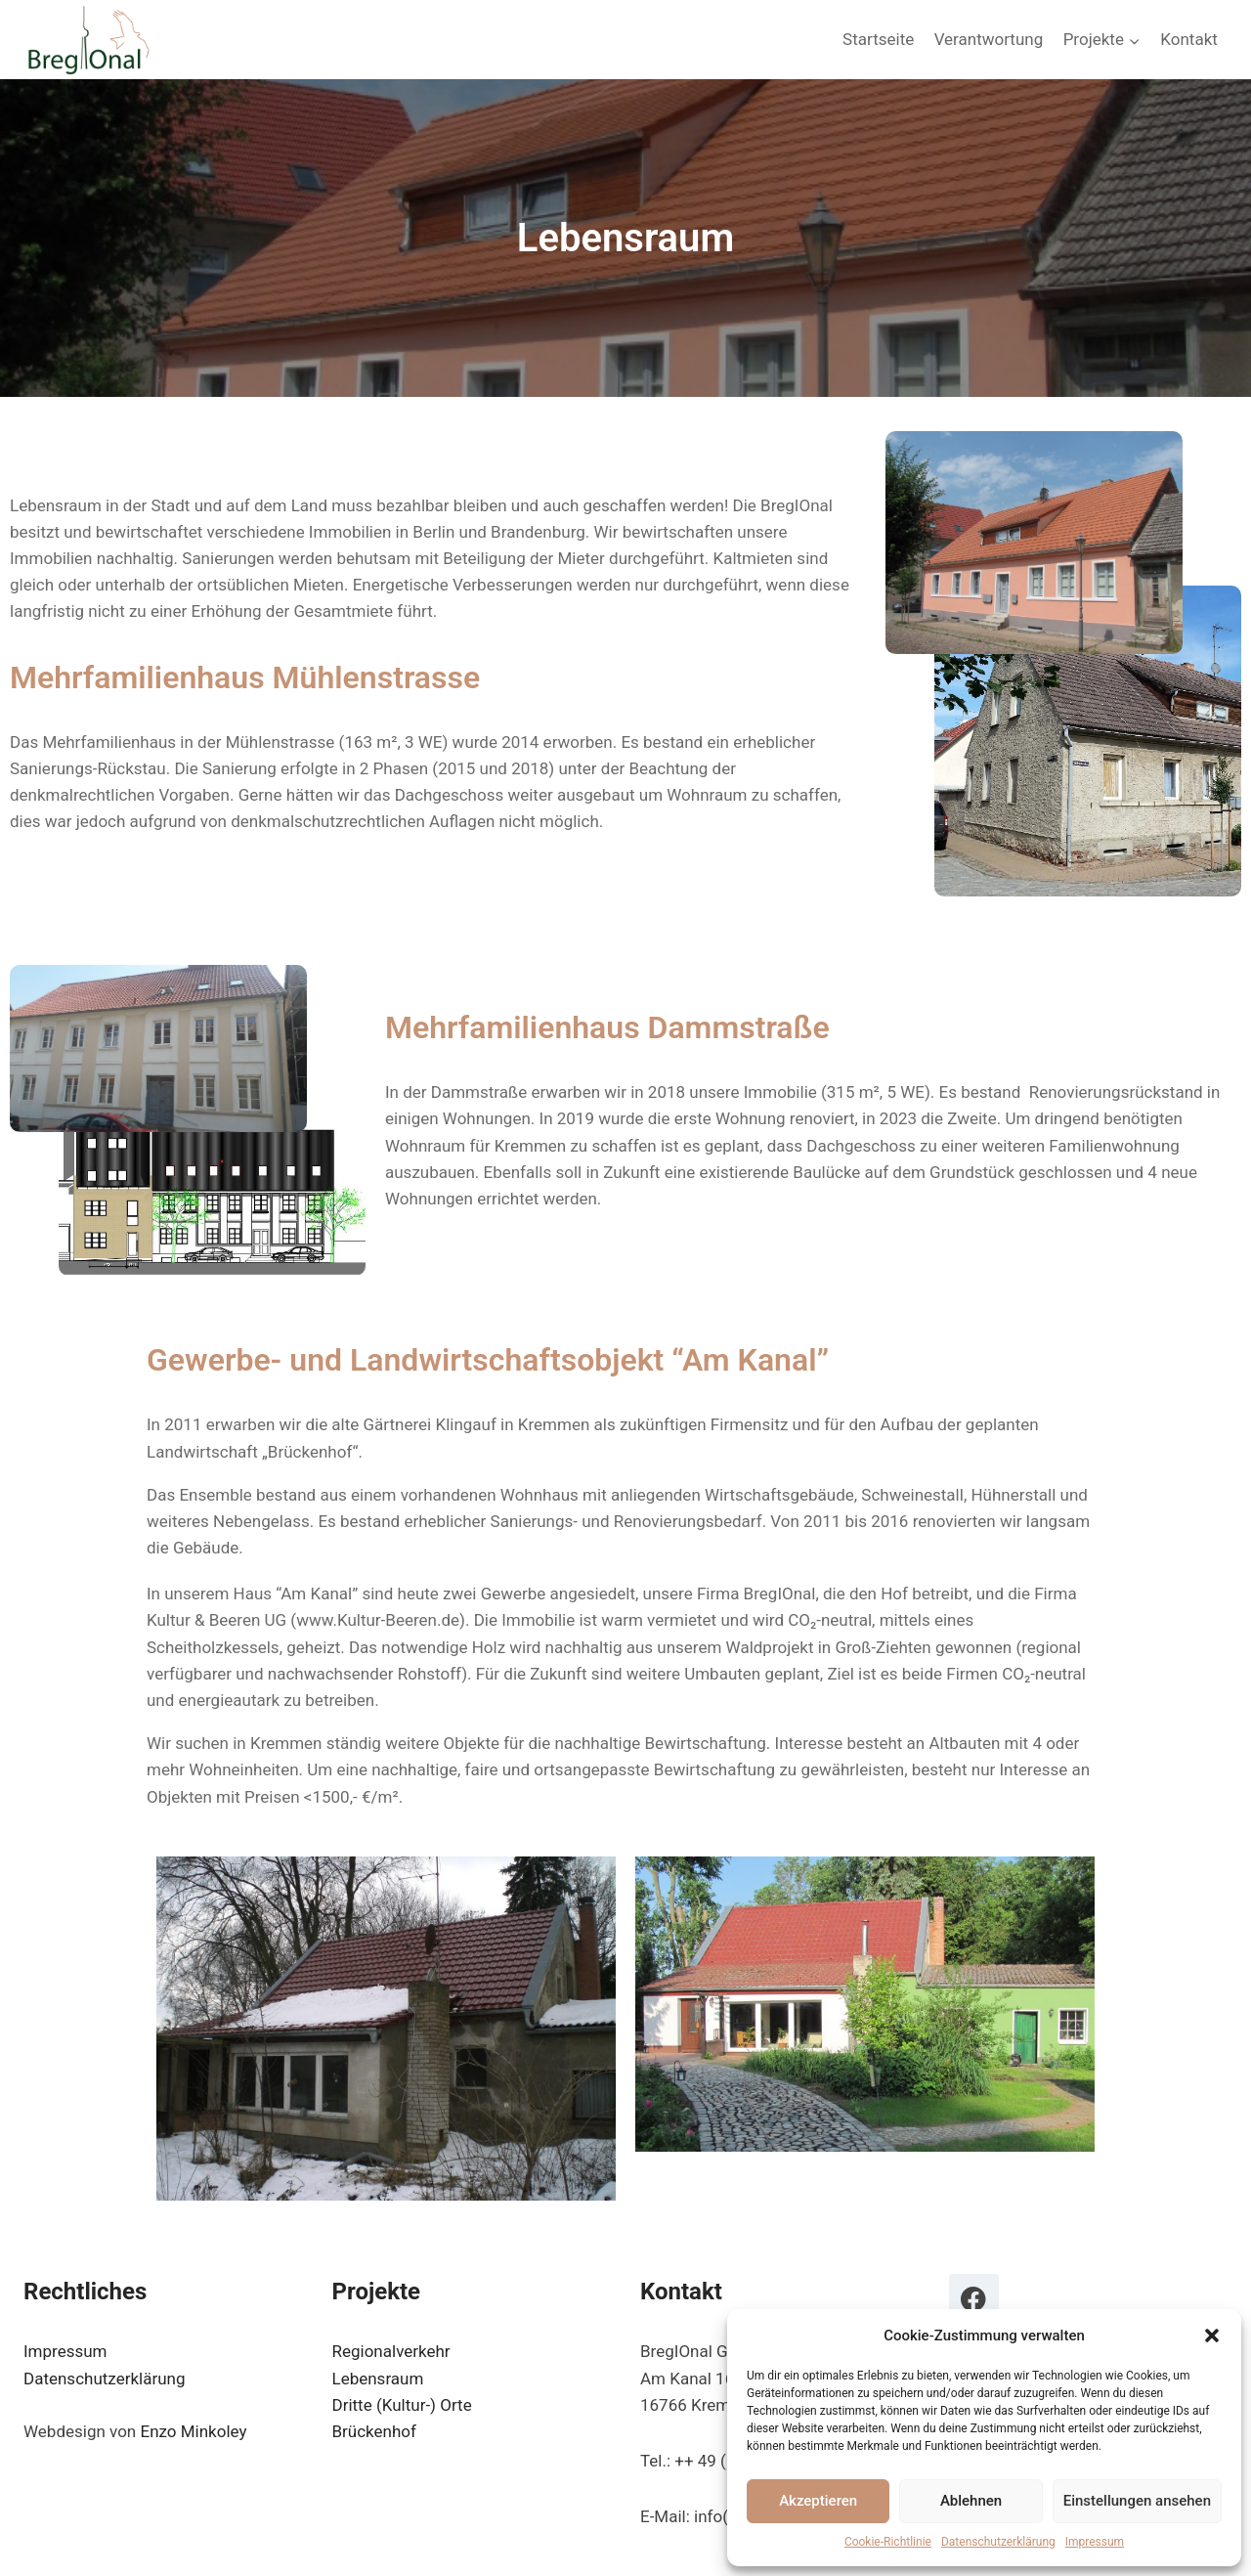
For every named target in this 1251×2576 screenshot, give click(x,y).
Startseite (878, 39)
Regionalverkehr (391, 2351)
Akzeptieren (818, 2501)
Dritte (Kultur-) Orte (402, 2405)
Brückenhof (374, 2431)
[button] (1212, 2335)
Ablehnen (971, 2501)
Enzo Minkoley (193, 2431)
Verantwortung (989, 39)
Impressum (1094, 2542)
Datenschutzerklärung (998, 2542)
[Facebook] (974, 2299)
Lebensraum (378, 2378)
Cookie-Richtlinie (887, 2542)
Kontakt (1189, 39)
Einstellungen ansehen (1137, 2501)
